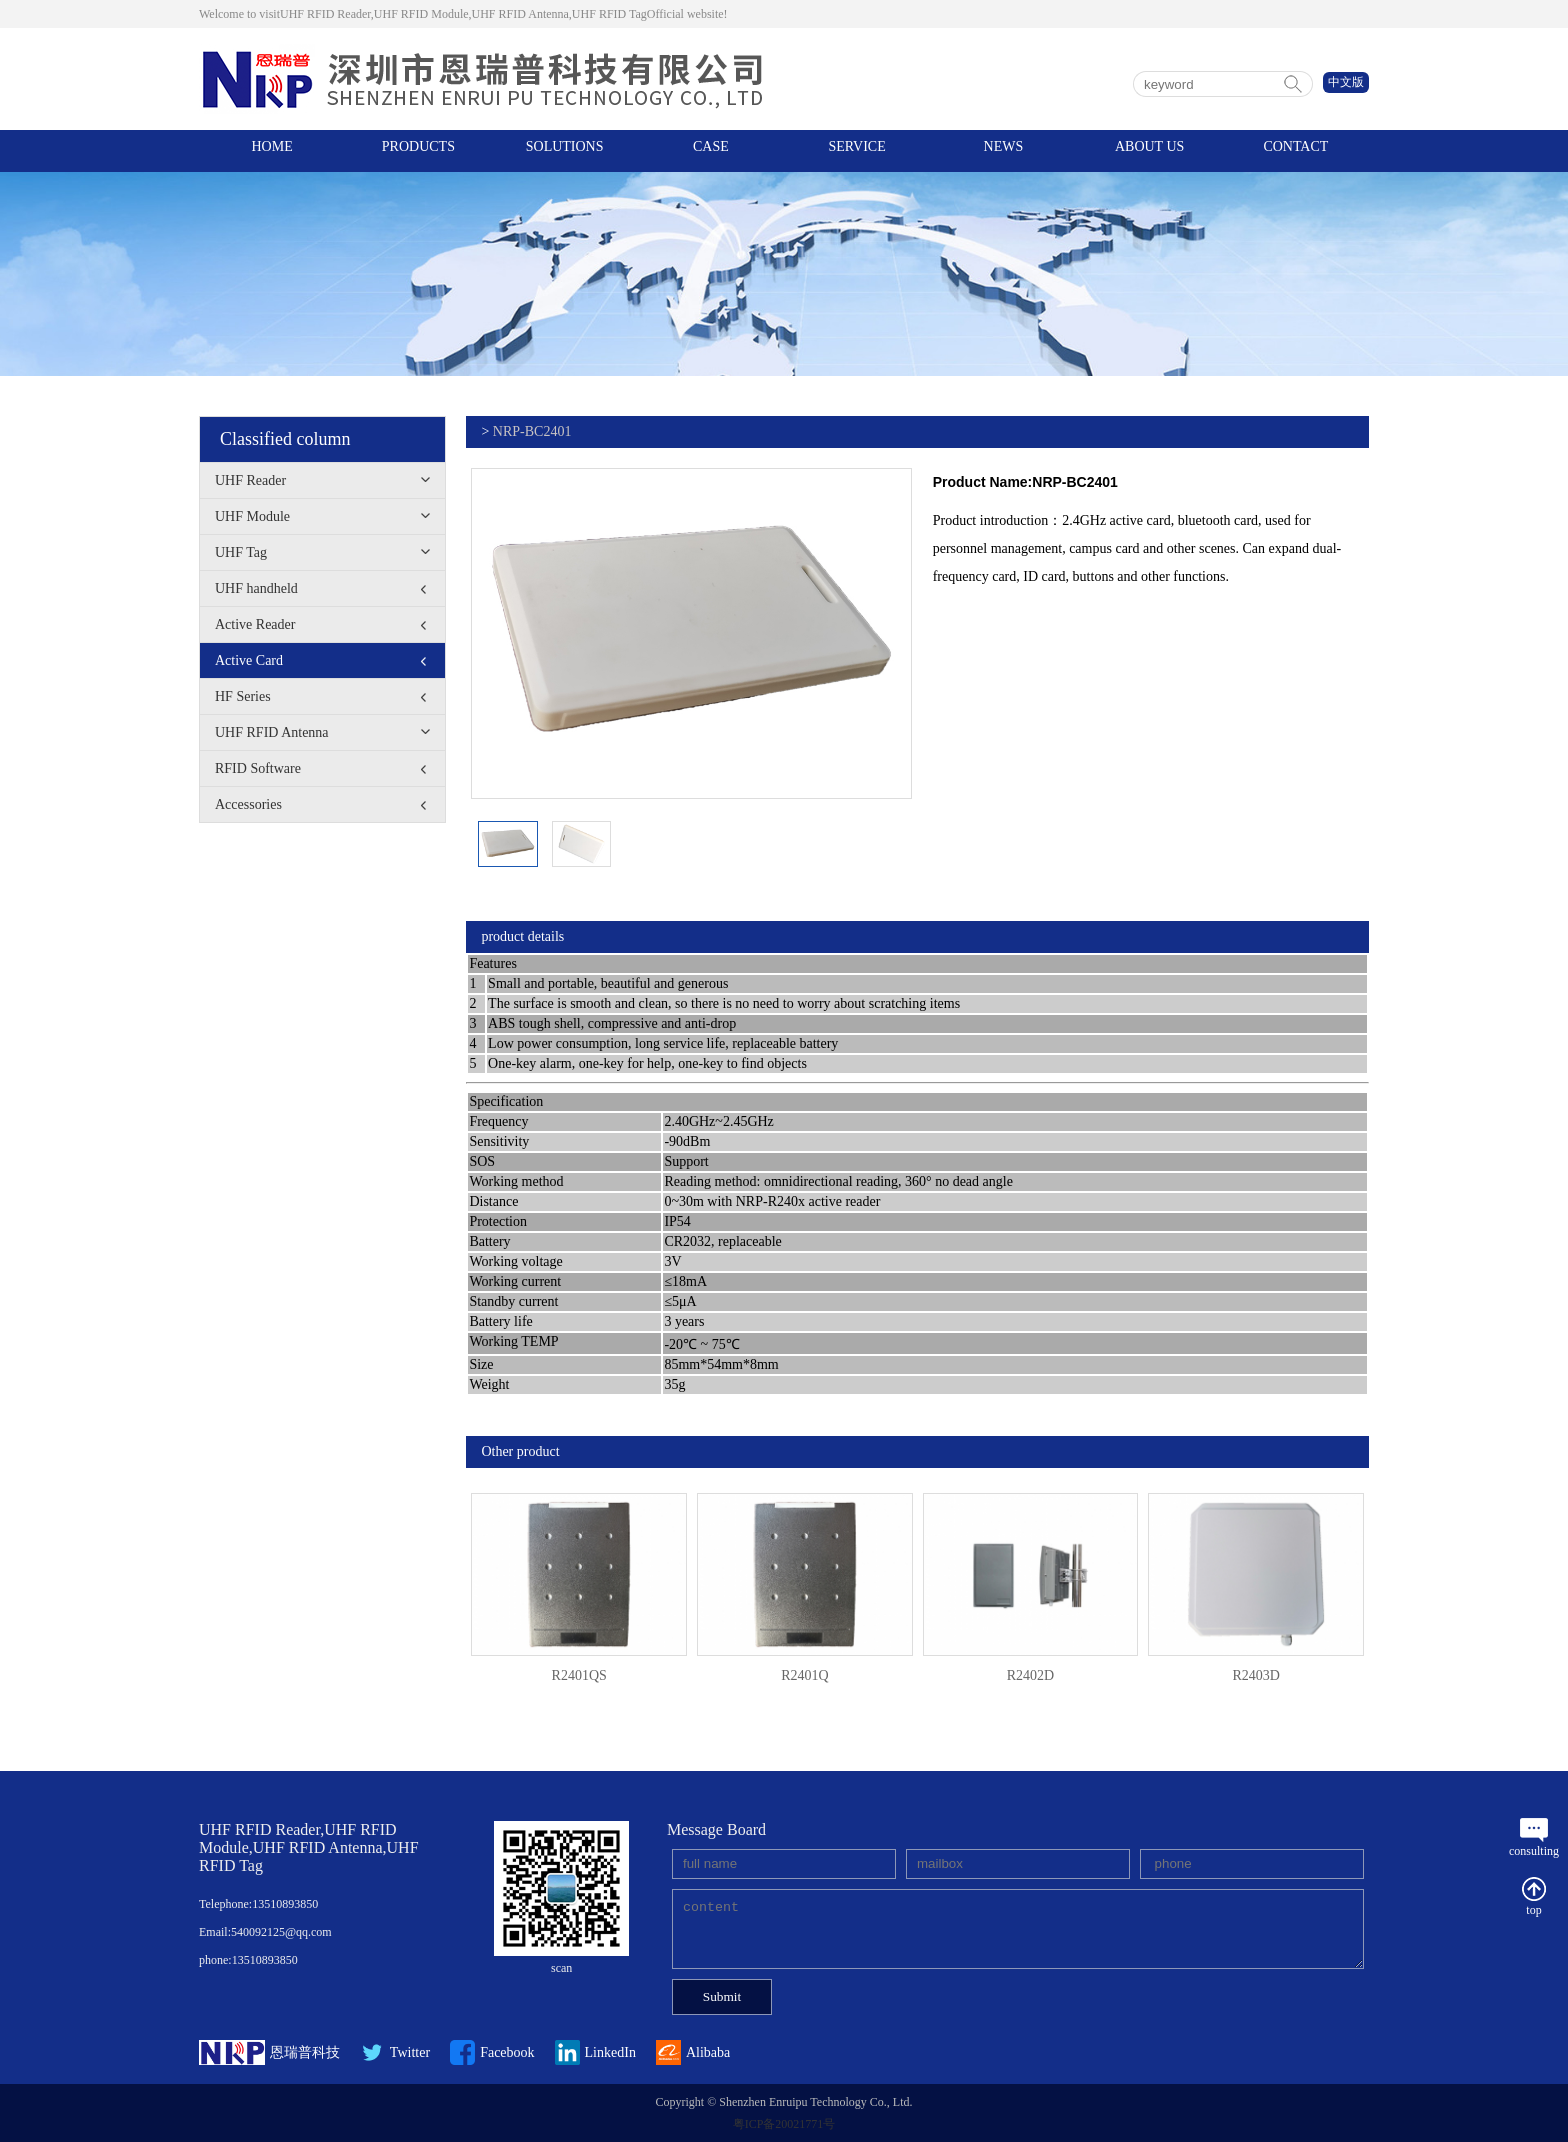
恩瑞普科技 (269, 2052)
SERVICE (857, 150)
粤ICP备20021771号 (784, 2124)
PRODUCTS (418, 150)
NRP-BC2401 (532, 431)
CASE (711, 150)
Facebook (492, 2052)
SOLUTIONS (565, 150)
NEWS (1004, 150)
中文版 (1346, 82)
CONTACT (1295, 150)
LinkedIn (595, 2052)
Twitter (395, 2052)
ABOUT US (1149, 150)
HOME (272, 150)
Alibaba (693, 2052)
